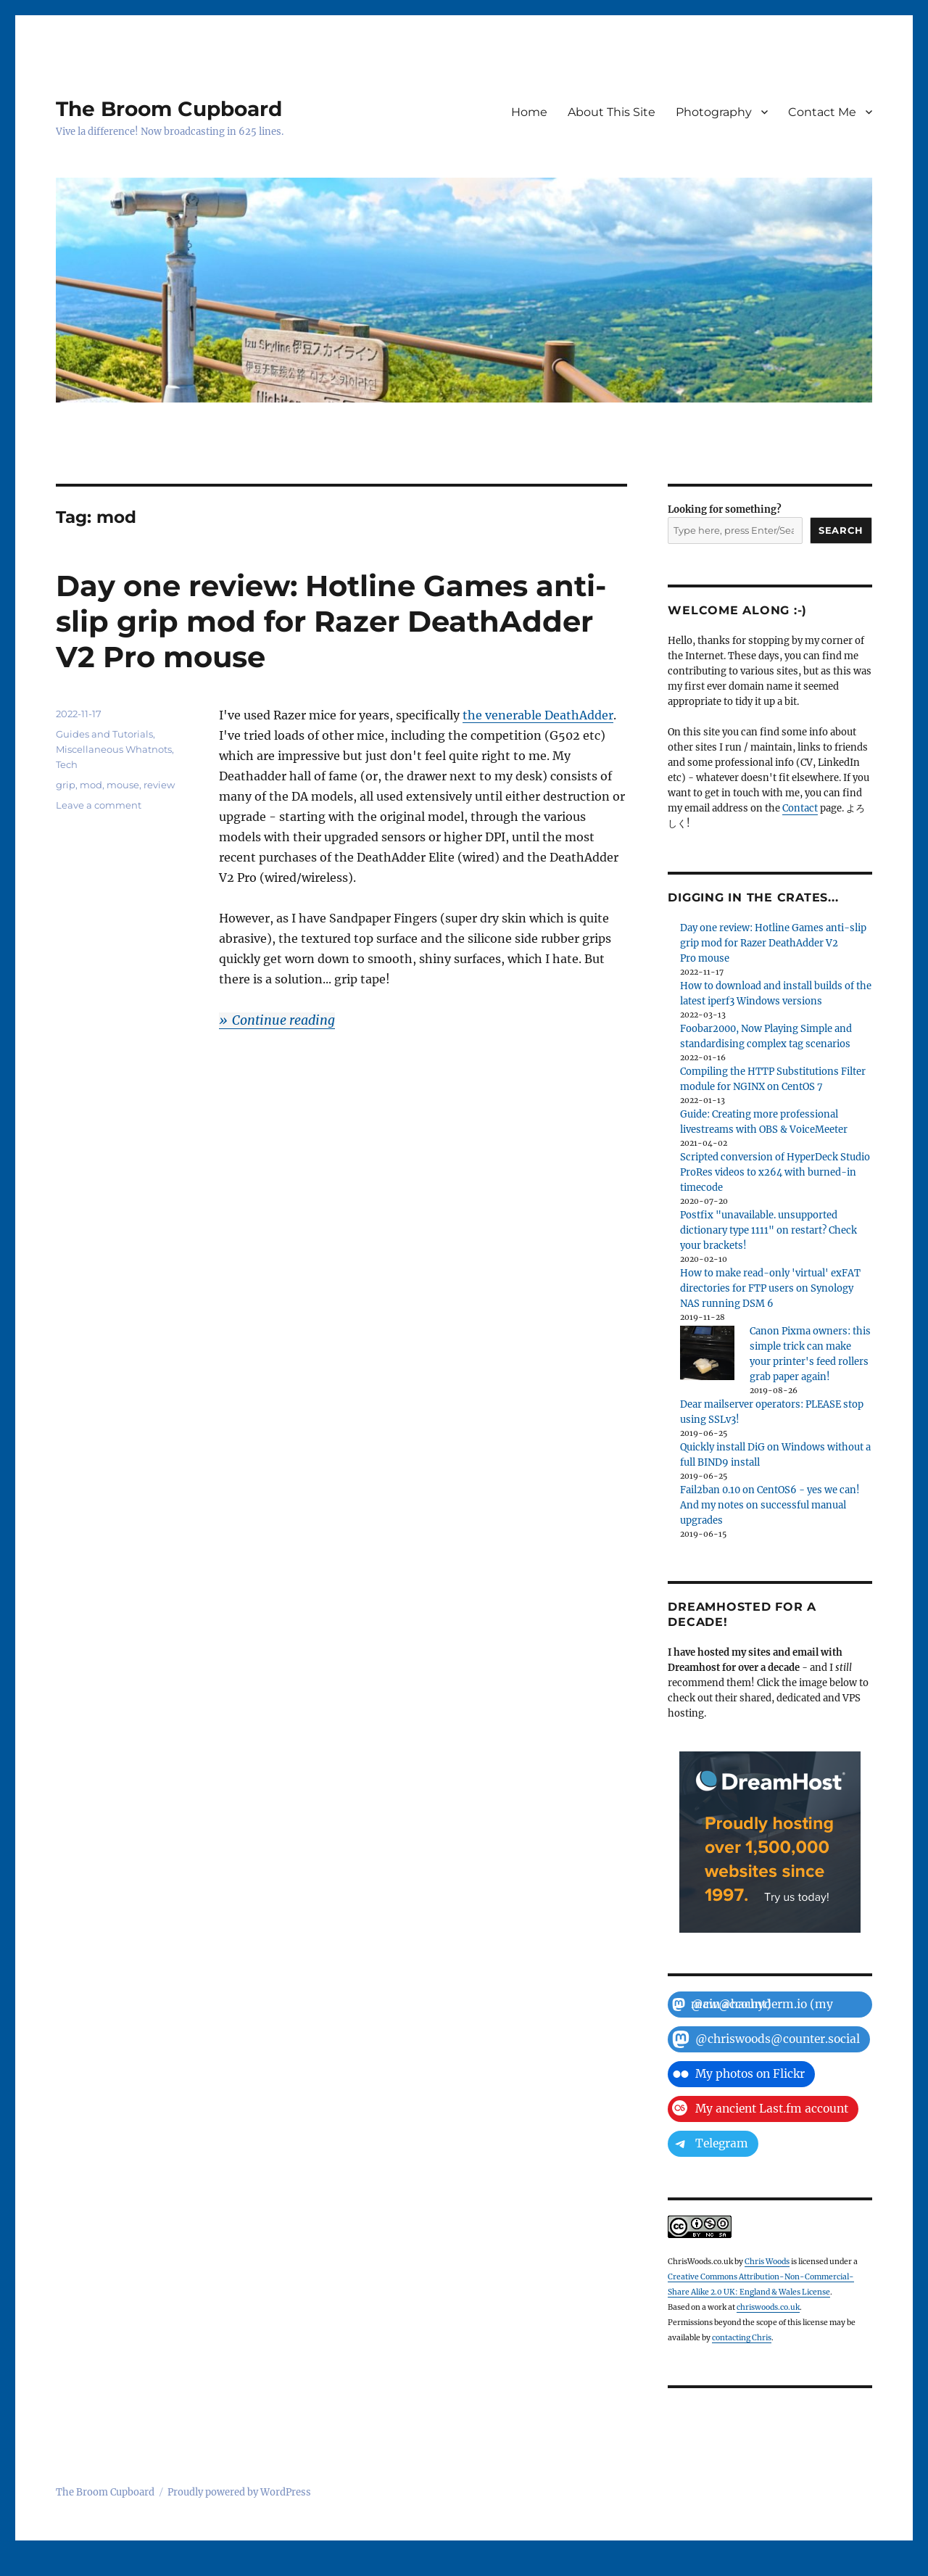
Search (841, 530)
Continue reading (283, 1020)
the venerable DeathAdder (538, 715)
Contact (800, 808)
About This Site (611, 112)
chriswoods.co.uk (768, 2307)
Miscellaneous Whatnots (114, 749)
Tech (67, 764)
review (159, 784)
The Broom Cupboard (169, 108)
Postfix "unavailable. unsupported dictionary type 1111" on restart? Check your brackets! (768, 1230)
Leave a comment (98, 805)
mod (91, 784)
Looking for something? (725, 509)
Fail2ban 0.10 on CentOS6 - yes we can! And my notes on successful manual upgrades (770, 1505)
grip (65, 784)
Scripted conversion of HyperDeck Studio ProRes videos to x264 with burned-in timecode (775, 1172)
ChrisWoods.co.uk (700, 2261)
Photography (714, 112)
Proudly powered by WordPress (239, 2492)
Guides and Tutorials (104, 734)
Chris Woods (767, 2261)
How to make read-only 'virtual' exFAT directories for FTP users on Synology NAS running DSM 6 (770, 1288)
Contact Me (822, 112)
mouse (123, 784)
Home (529, 112)
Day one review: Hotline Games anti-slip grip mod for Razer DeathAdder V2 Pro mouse (331, 621)
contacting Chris (741, 2337)
